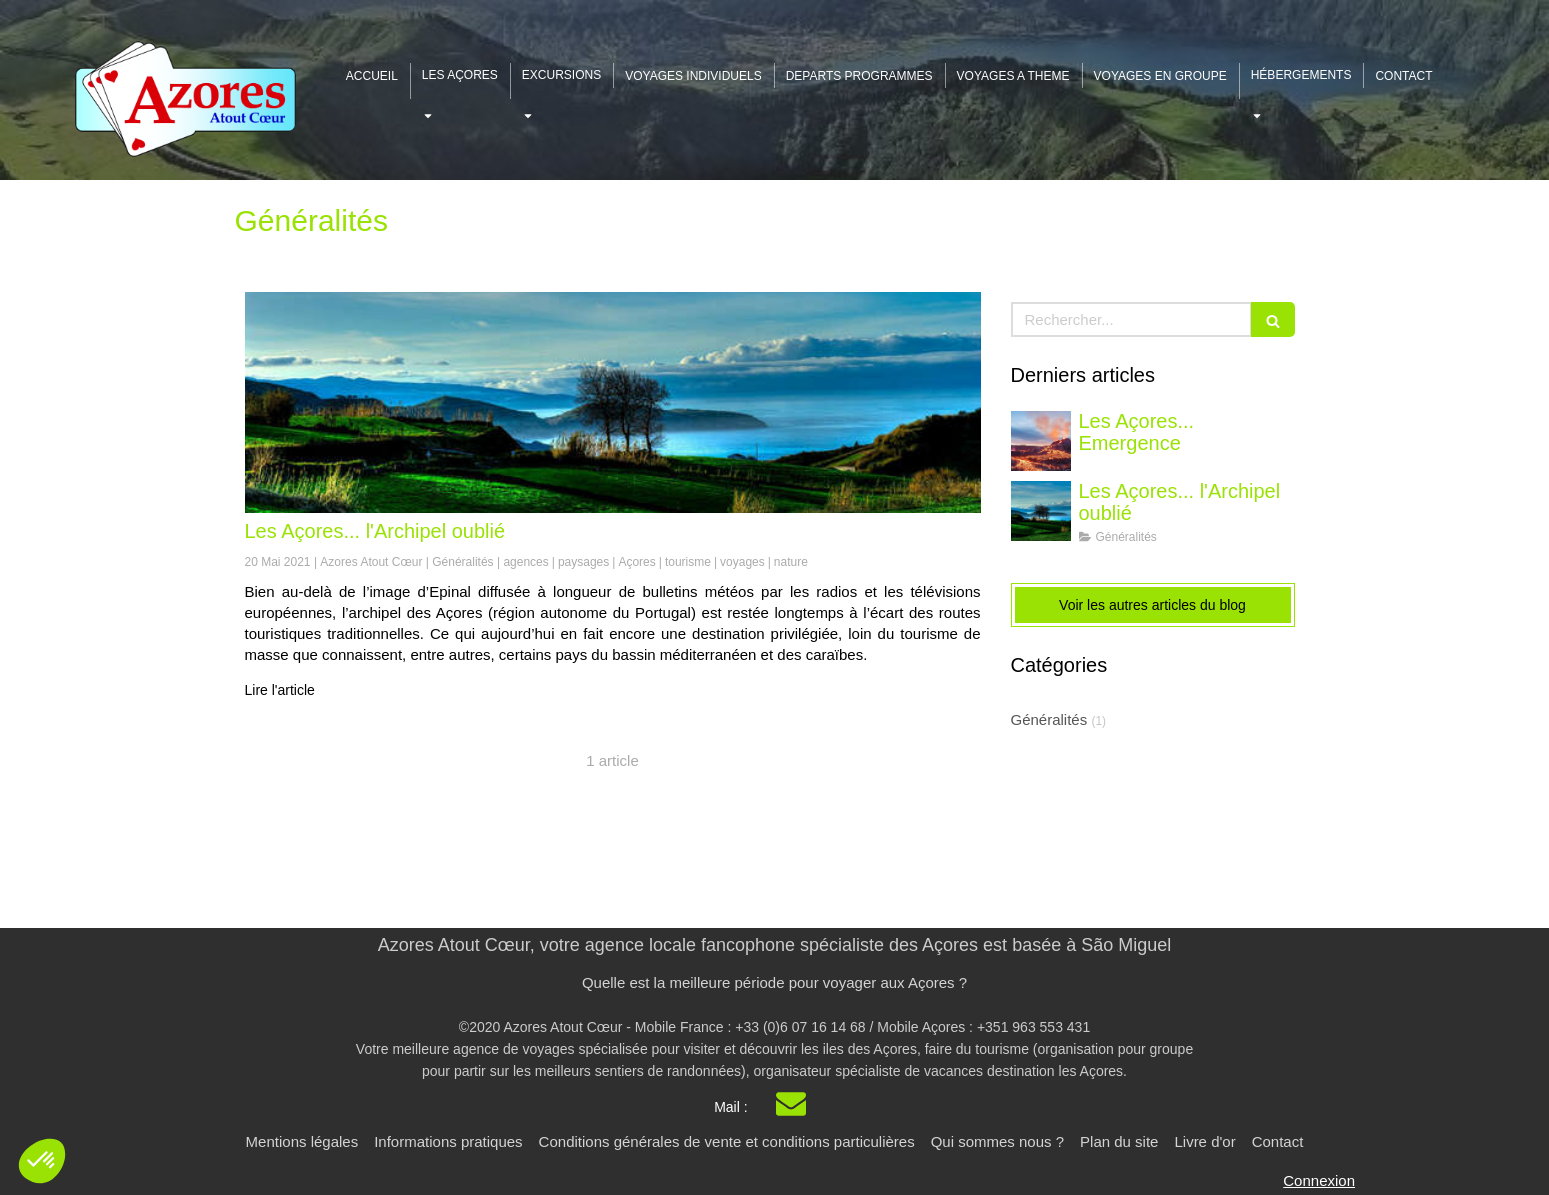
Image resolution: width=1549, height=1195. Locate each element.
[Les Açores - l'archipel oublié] (613, 402)
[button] (42, 1161)
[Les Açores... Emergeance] (1041, 441)
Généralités (1049, 719)
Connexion (1319, 1180)
